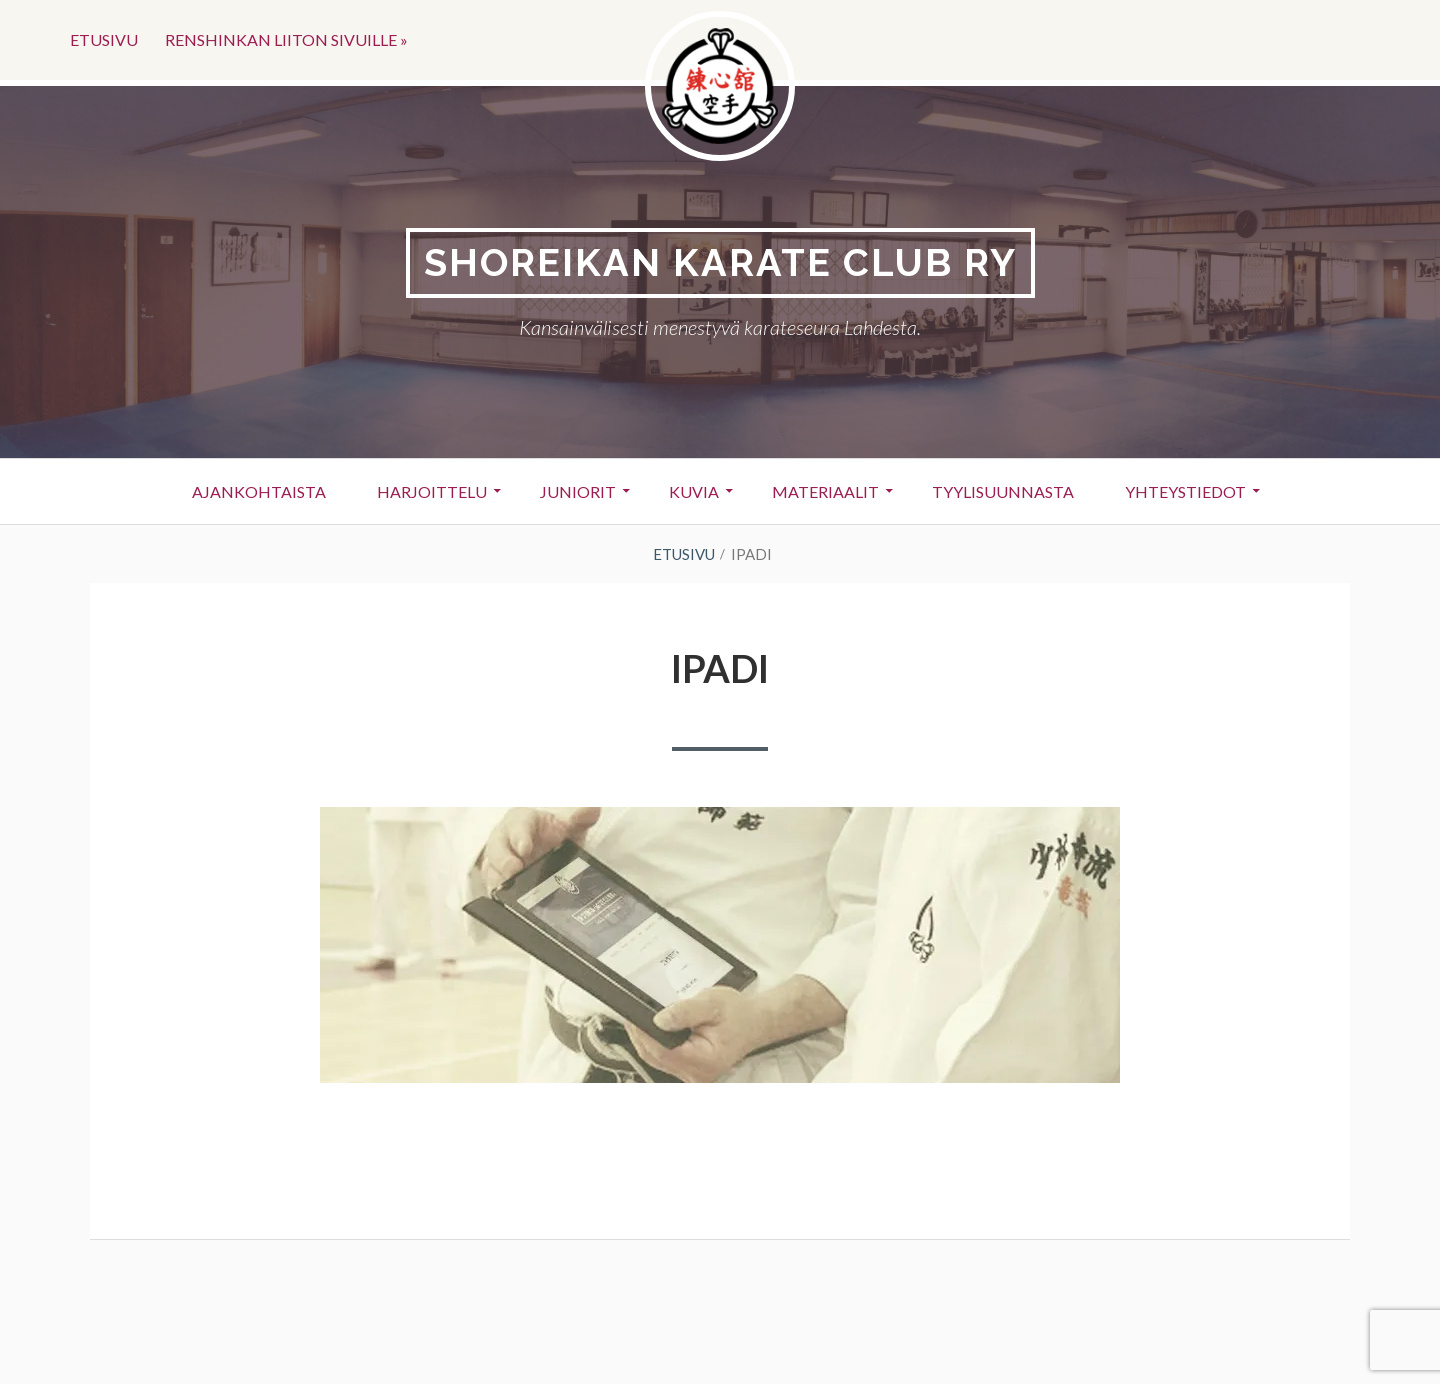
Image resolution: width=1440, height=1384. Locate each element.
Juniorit (578, 491)
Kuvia (694, 491)
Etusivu (104, 39)
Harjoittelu (432, 491)
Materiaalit (825, 491)
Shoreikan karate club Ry (720, 262)
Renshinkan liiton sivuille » (286, 39)
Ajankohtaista (259, 491)
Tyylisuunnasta (1003, 491)
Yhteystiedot (1185, 491)
